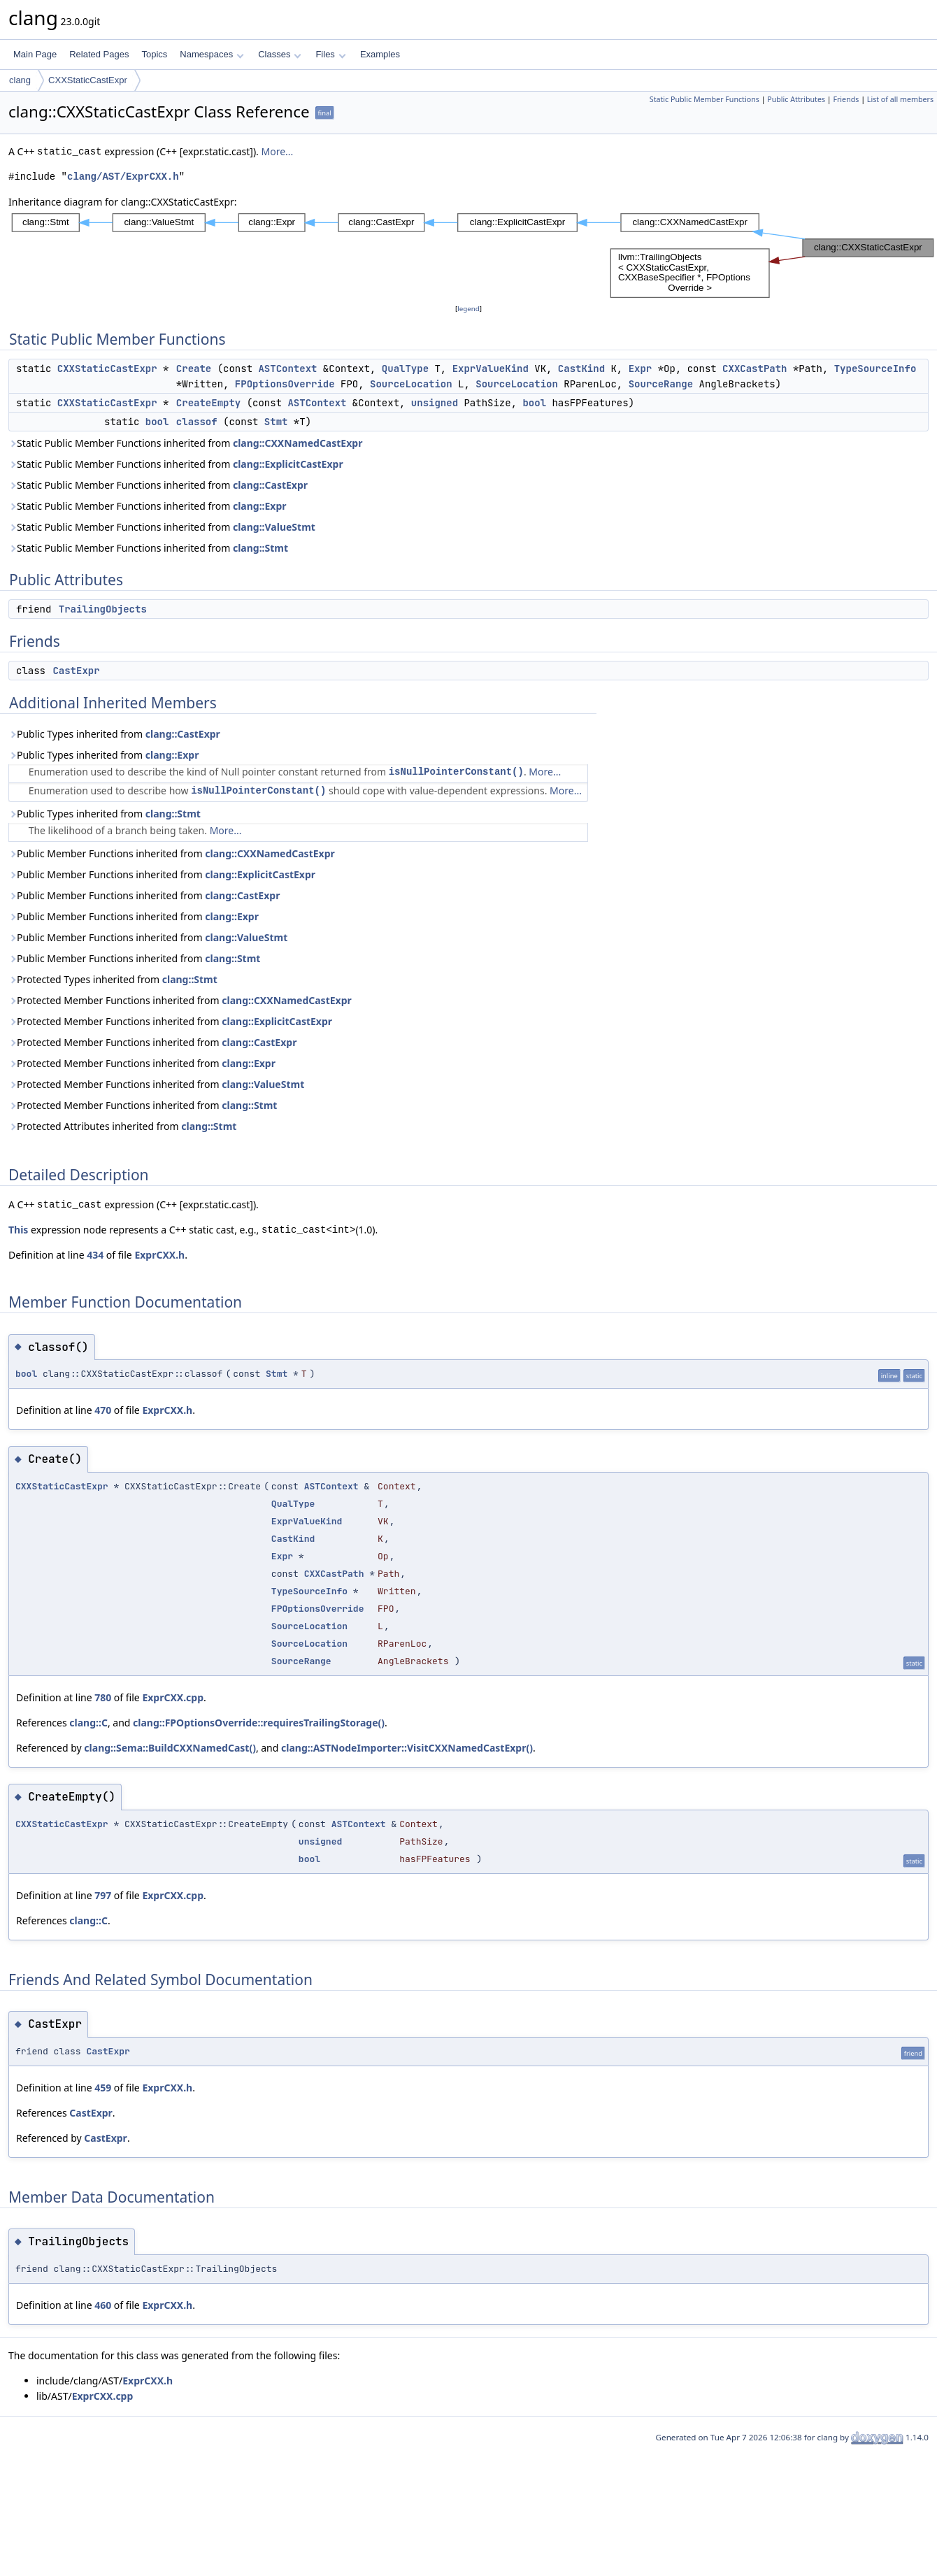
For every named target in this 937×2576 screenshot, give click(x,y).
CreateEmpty (208, 402)
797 (102, 1895)
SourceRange (661, 384)
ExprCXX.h (159, 1254)
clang (20, 80)
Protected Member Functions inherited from (180, 1000)
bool (534, 402)
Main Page (35, 54)
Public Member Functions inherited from (171, 853)
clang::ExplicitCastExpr (288, 464)
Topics (154, 54)
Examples (380, 54)
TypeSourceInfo (875, 368)
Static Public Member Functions (704, 99)
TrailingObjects (103, 609)
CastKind (581, 368)
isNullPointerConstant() (456, 771)
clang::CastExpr (270, 485)
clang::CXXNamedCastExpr (298, 443)
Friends (846, 99)
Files (330, 54)
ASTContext (287, 368)
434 (95, 1254)
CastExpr (75, 670)
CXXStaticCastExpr (87, 80)
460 (102, 2305)
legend (468, 308)
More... (277, 151)
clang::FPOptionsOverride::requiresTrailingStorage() (259, 1722)
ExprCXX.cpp (172, 1697)
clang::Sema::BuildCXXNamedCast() (170, 1747)
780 (102, 1697)
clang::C (88, 1722)
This (18, 1229)
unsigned (434, 402)
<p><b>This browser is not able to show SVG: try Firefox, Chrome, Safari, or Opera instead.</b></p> (472, 255)
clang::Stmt (260, 547)
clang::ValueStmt (274, 527)
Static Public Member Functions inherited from (185, 443)
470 (102, 1410)
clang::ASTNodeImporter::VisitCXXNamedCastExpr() (407, 1747)
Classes (279, 54)
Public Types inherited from (114, 733)
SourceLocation (411, 384)
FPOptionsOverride (285, 384)
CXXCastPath (754, 368)
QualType (405, 368)
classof (196, 421)
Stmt (276, 421)
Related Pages (99, 54)
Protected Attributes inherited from (122, 1126)
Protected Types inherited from (112, 979)
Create (193, 368)
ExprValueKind (490, 368)
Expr (640, 368)
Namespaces (211, 54)
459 (102, 2087)
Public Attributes (796, 99)
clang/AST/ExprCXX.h (123, 176)
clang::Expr (260, 506)
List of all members (900, 99)
